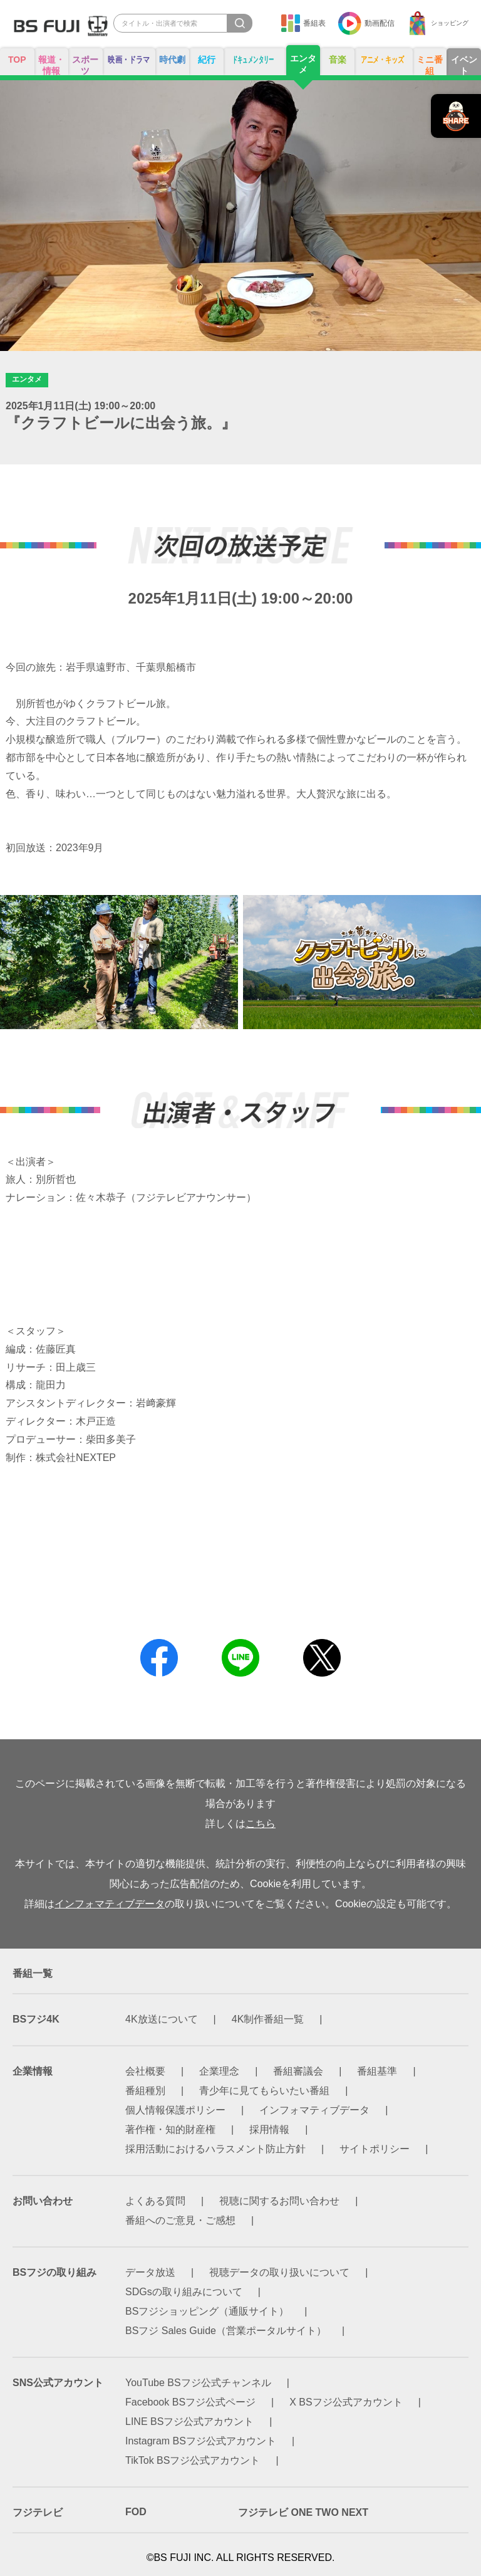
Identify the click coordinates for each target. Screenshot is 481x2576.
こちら (261, 1823)
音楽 (337, 60)
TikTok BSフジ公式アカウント (192, 2460)
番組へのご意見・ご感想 (180, 2220)
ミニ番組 (429, 65)
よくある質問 (155, 2201)
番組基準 (377, 2071)
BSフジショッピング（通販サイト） (207, 2311)
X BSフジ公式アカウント (345, 2402)
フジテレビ (38, 2512)
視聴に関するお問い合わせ (279, 2201)
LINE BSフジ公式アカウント (189, 2421)
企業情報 (33, 2071)
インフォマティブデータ (109, 1903)
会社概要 (145, 2071)
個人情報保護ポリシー (175, 2110)
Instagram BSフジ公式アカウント (200, 2441)
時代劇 (172, 60)
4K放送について (161, 2019)
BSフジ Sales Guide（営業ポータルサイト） (225, 2330)
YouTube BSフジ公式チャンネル (198, 2382)
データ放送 (150, 2272)
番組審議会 (298, 2071)
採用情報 (269, 2129)
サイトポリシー (374, 2149)
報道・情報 (51, 65)
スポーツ (85, 65)
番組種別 (145, 2090)
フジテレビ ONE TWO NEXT (303, 2512)
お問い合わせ (43, 2201)
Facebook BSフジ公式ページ (190, 2402)
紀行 (206, 60)
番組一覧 (33, 1973)
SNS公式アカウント (58, 2382)
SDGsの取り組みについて (183, 2291)
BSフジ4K (36, 2019)
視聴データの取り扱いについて (279, 2272)
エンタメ (303, 64)
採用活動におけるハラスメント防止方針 (215, 2149)
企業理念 (219, 2071)
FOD (136, 2511)
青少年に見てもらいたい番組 (264, 2090)
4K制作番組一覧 (268, 2019)
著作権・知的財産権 (170, 2129)
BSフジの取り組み (54, 2272)
